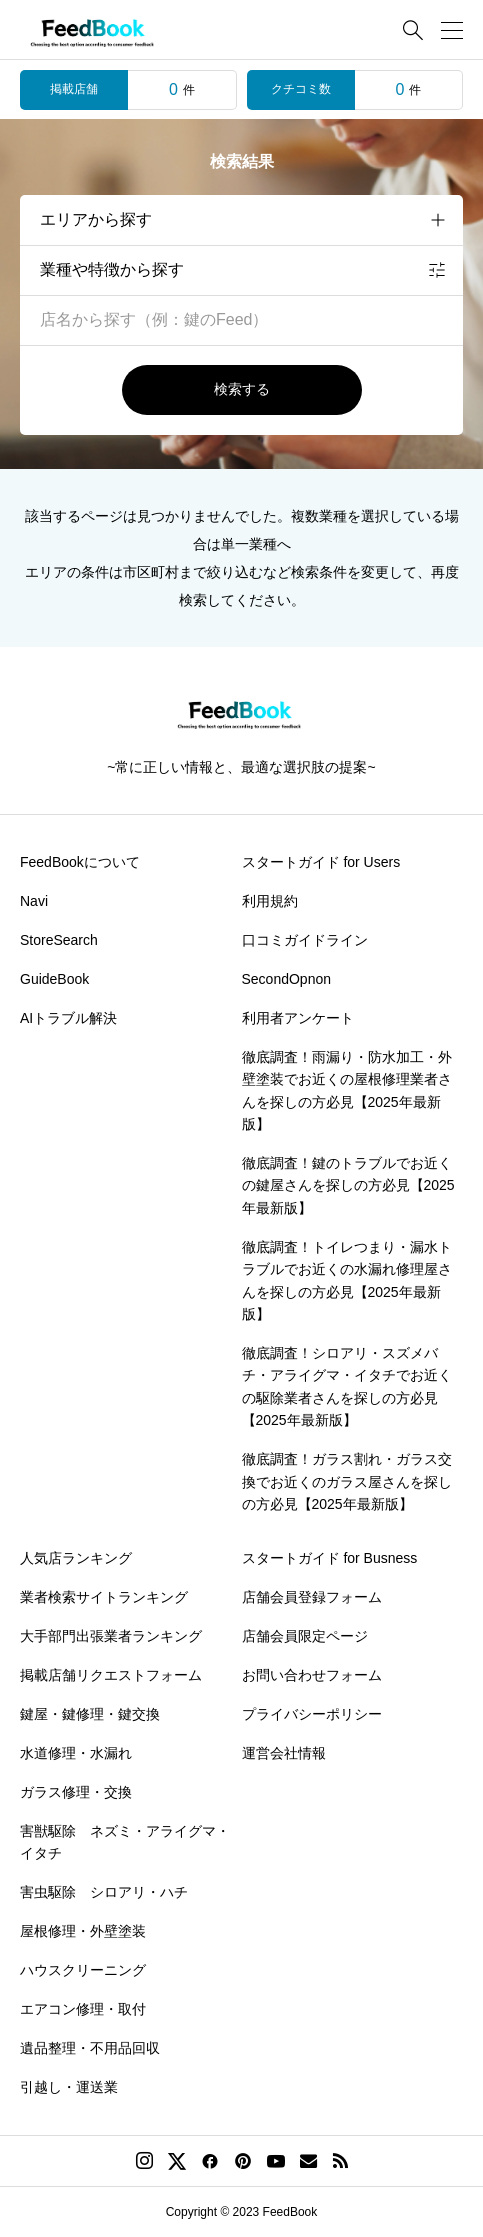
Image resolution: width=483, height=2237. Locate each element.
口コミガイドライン (305, 940)
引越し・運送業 (69, 2087)
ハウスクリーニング (83, 1970)
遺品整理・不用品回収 (90, 2048)
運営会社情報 (284, 1753)
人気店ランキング (76, 1558)
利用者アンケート (298, 1018)
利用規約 (270, 901)
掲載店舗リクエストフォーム (111, 1675)
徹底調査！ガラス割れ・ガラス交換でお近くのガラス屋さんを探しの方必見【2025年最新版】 (347, 1481)
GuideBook (54, 979)
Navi (34, 901)
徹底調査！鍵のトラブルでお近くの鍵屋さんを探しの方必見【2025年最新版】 (348, 1185)
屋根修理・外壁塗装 (83, 1931)
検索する (242, 389)
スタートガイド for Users (321, 862)
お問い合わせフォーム (312, 1675)
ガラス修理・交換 (76, 1792)
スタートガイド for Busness (330, 1558)
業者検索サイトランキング (104, 1597)
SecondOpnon (287, 979)
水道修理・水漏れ (76, 1753)
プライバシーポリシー (312, 1714)
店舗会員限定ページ (305, 1636)
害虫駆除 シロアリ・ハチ (104, 1892)
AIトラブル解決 (68, 1018)
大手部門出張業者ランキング (111, 1636)
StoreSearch (59, 940)
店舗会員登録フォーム (312, 1597)
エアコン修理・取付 (83, 2009)
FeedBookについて (80, 862)
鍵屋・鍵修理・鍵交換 (90, 1714)
